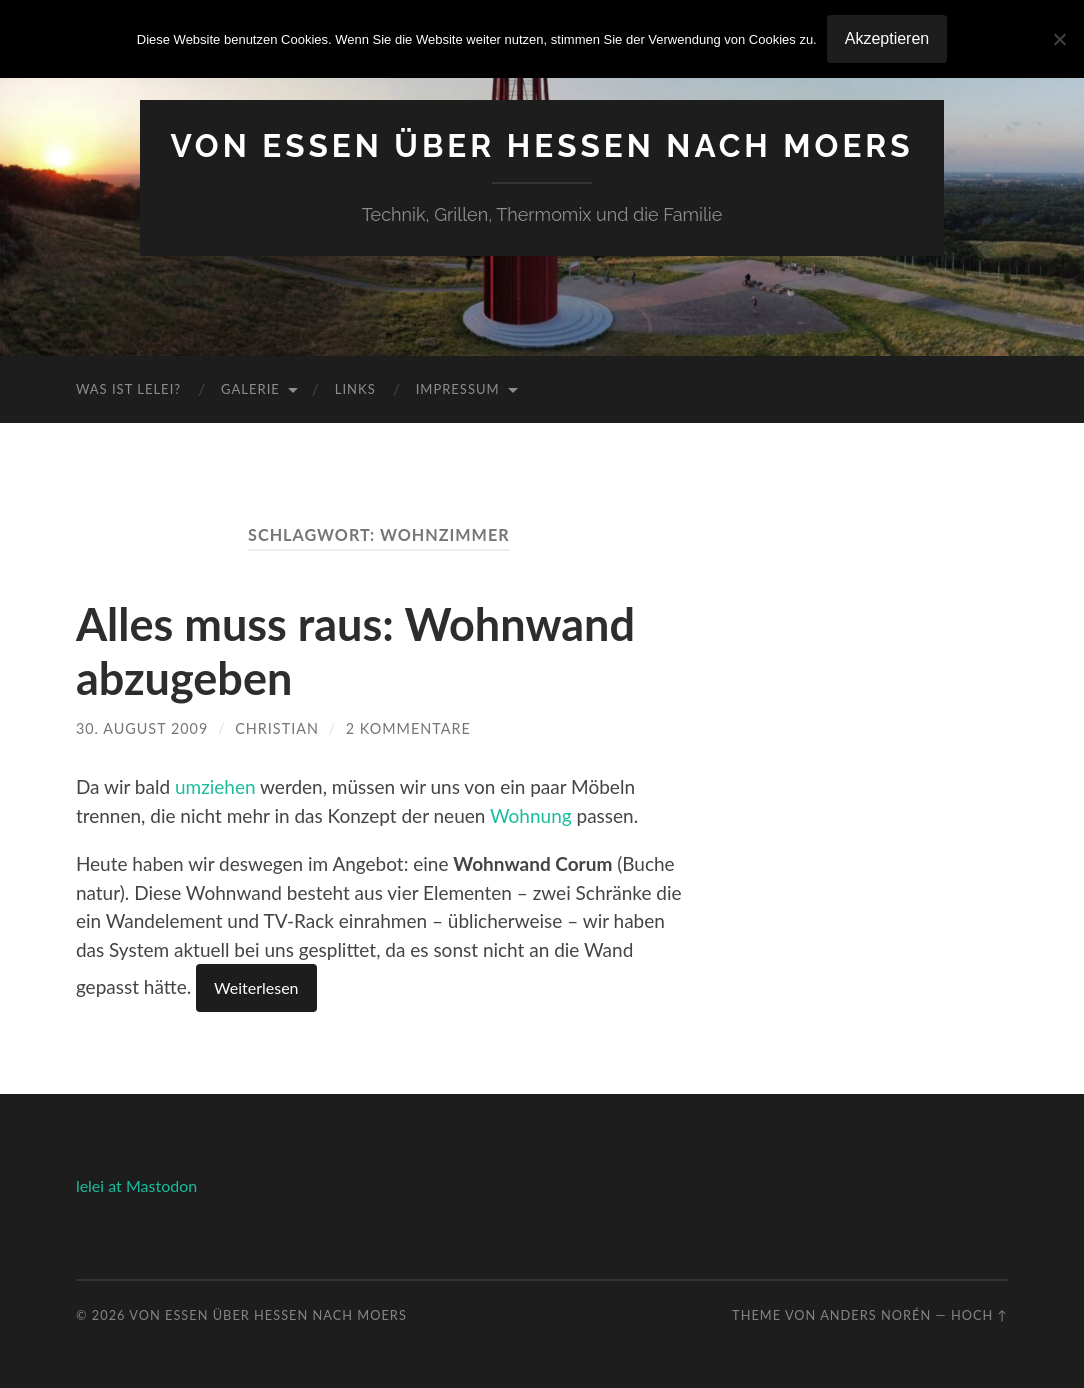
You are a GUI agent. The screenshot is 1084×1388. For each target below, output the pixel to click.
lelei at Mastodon (136, 1185)
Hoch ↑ (979, 1315)
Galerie (250, 389)
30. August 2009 (142, 728)
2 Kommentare (408, 728)
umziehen (215, 786)
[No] (1059, 39)
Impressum (458, 389)
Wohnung (531, 815)
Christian (277, 728)
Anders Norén (875, 1315)
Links (355, 389)
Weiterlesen (256, 987)
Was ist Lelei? (128, 389)
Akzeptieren (887, 38)
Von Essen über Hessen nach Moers (541, 145)
